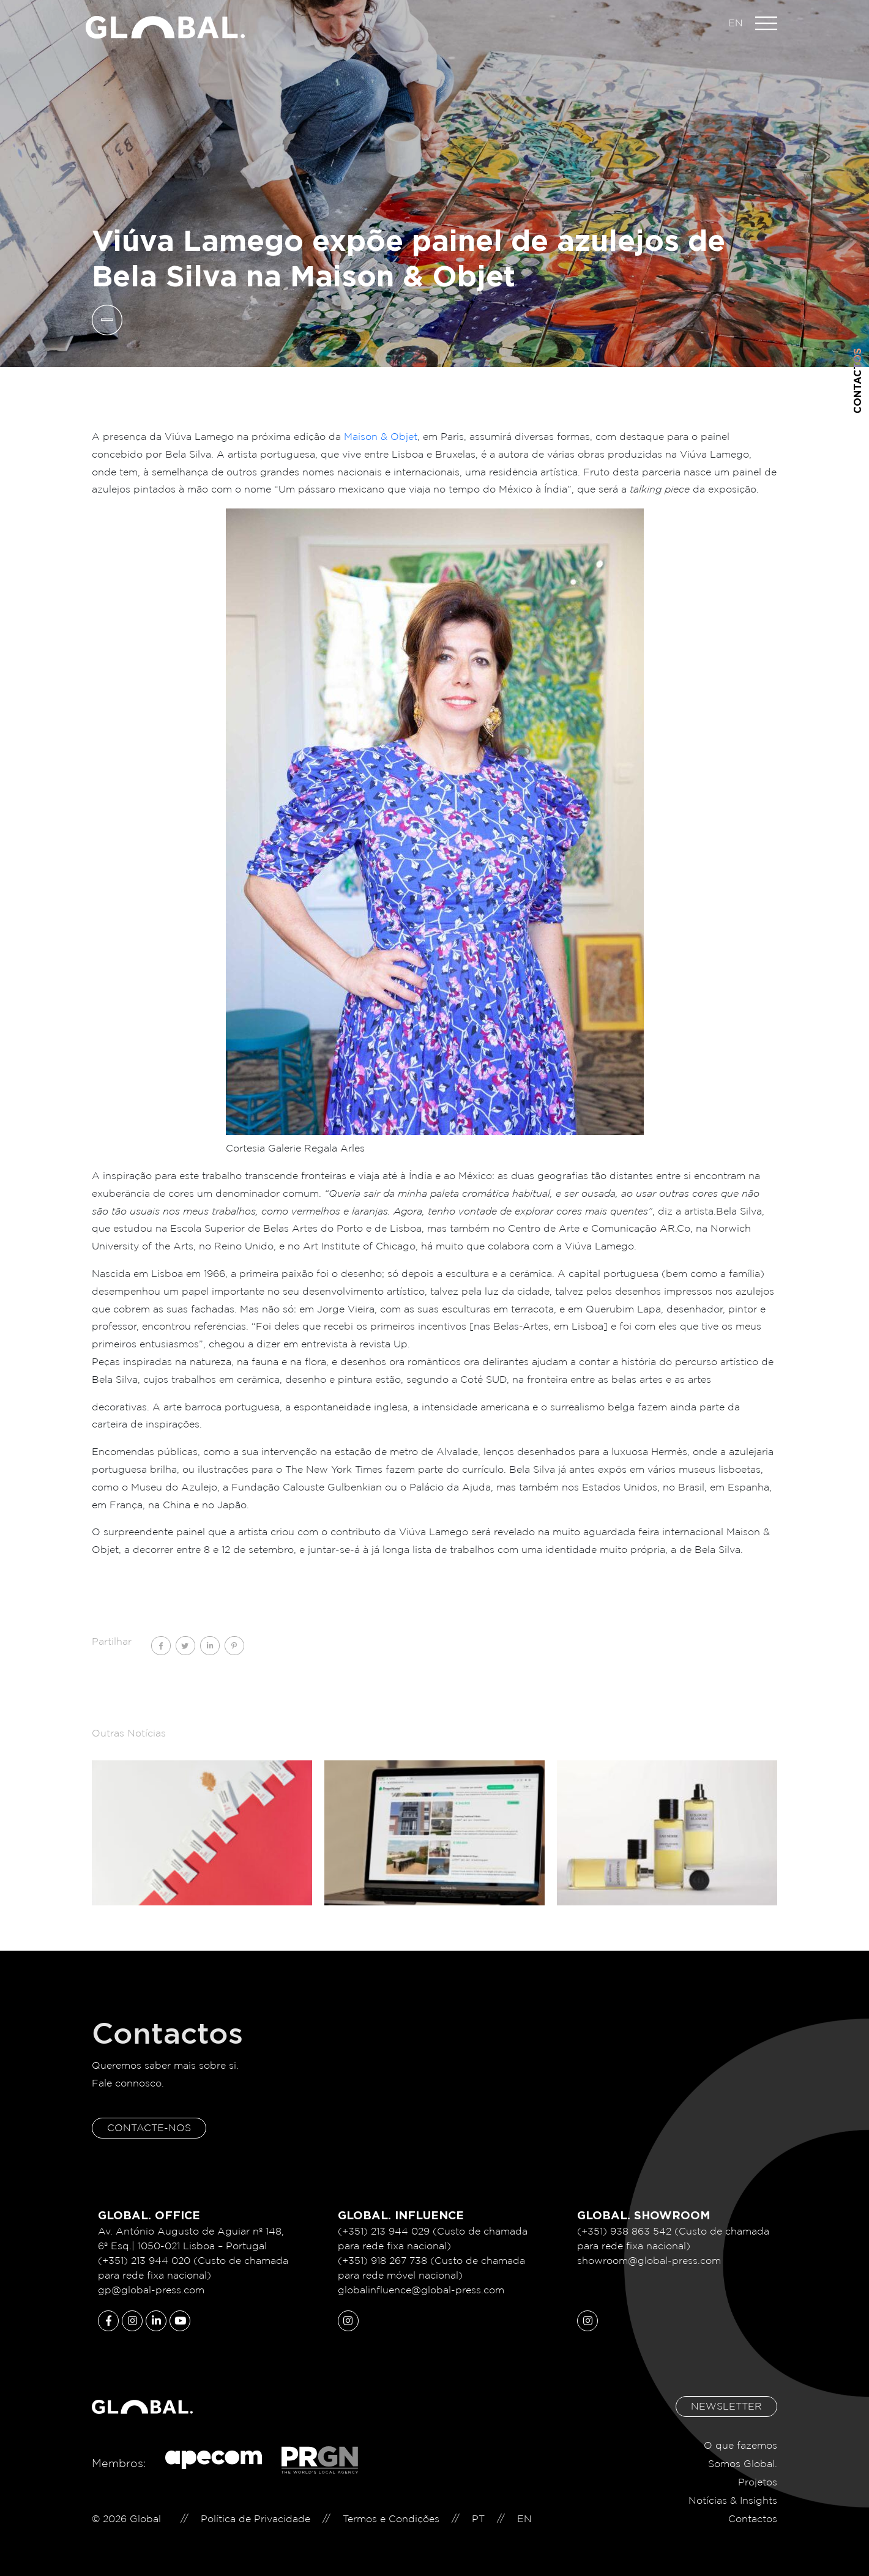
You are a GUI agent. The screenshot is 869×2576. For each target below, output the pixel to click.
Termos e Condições (391, 2519)
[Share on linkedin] (210, 1646)
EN (735, 23)
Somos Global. (742, 2464)
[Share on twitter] (185, 1646)
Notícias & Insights (732, 2500)
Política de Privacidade (255, 2519)
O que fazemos (740, 2445)
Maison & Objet (380, 436)
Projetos (757, 2482)
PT (478, 2519)
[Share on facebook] (161, 1646)
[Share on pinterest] (234, 1646)
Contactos (857, 381)
